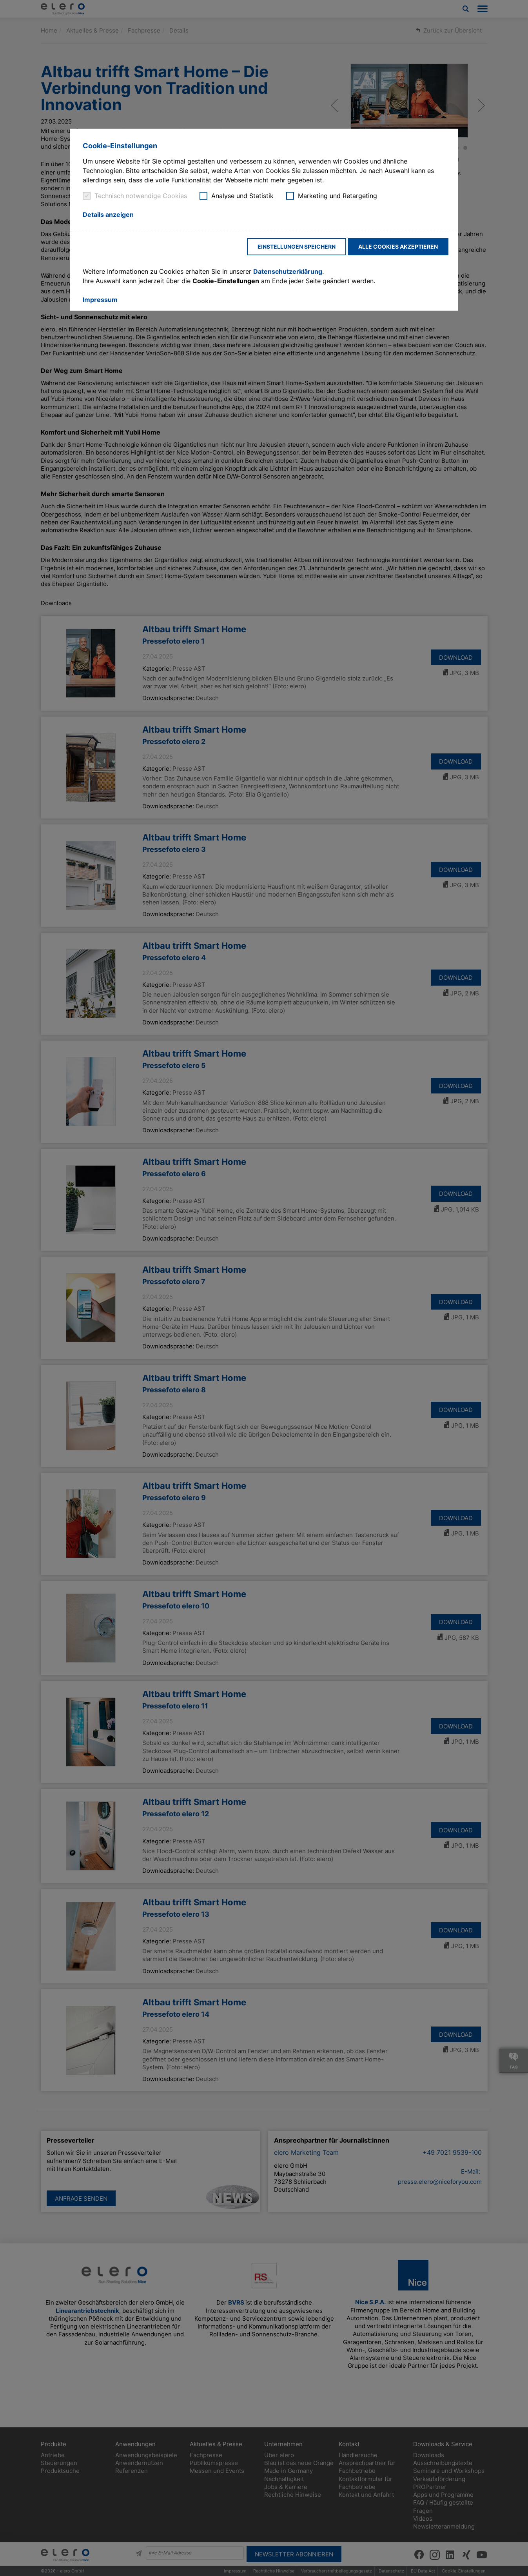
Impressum (100, 300)
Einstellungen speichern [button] (297, 246)
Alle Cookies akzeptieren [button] (398, 246)
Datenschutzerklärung (287, 271)
